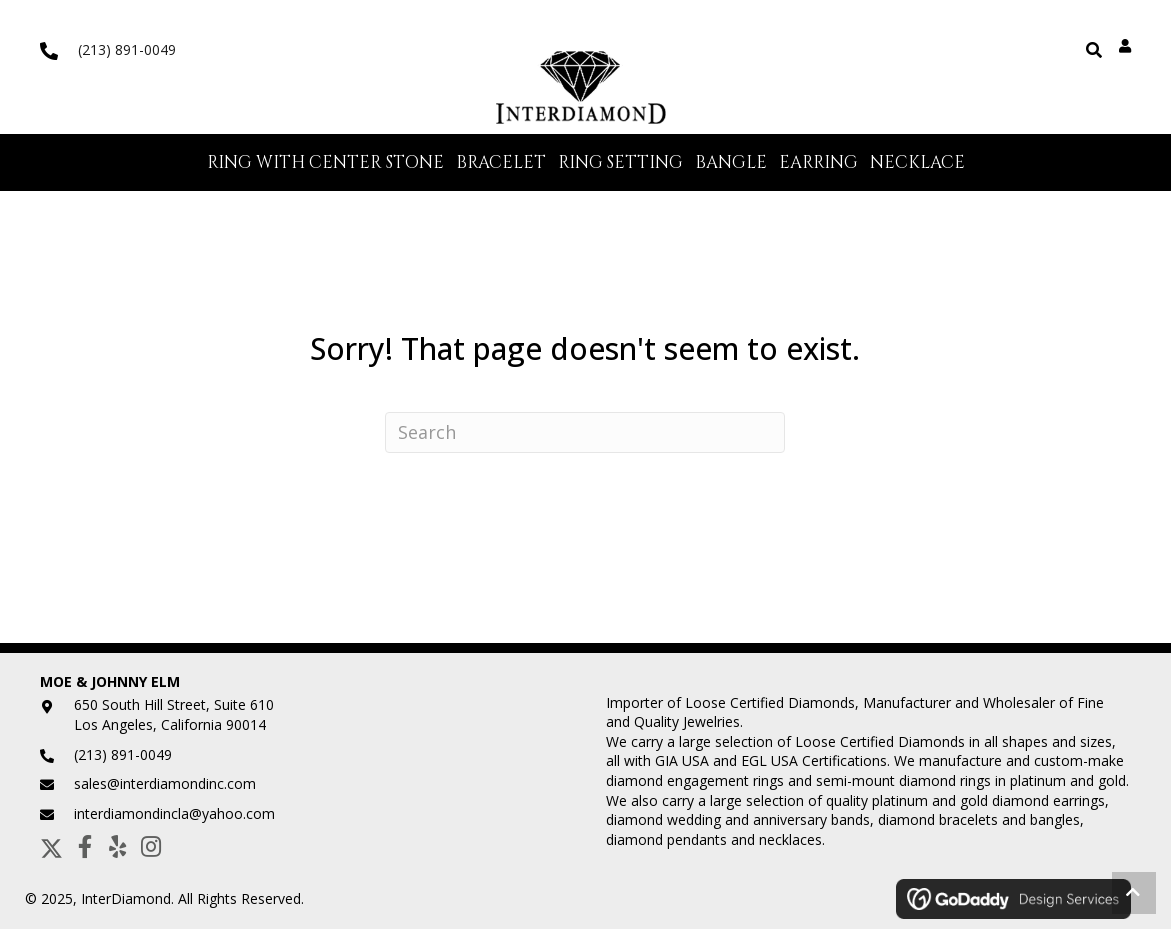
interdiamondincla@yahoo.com (174, 813)
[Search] (585, 432)
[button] (51, 846)
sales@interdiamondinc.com (165, 783)
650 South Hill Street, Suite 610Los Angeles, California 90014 (174, 714)
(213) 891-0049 (127, 49)
